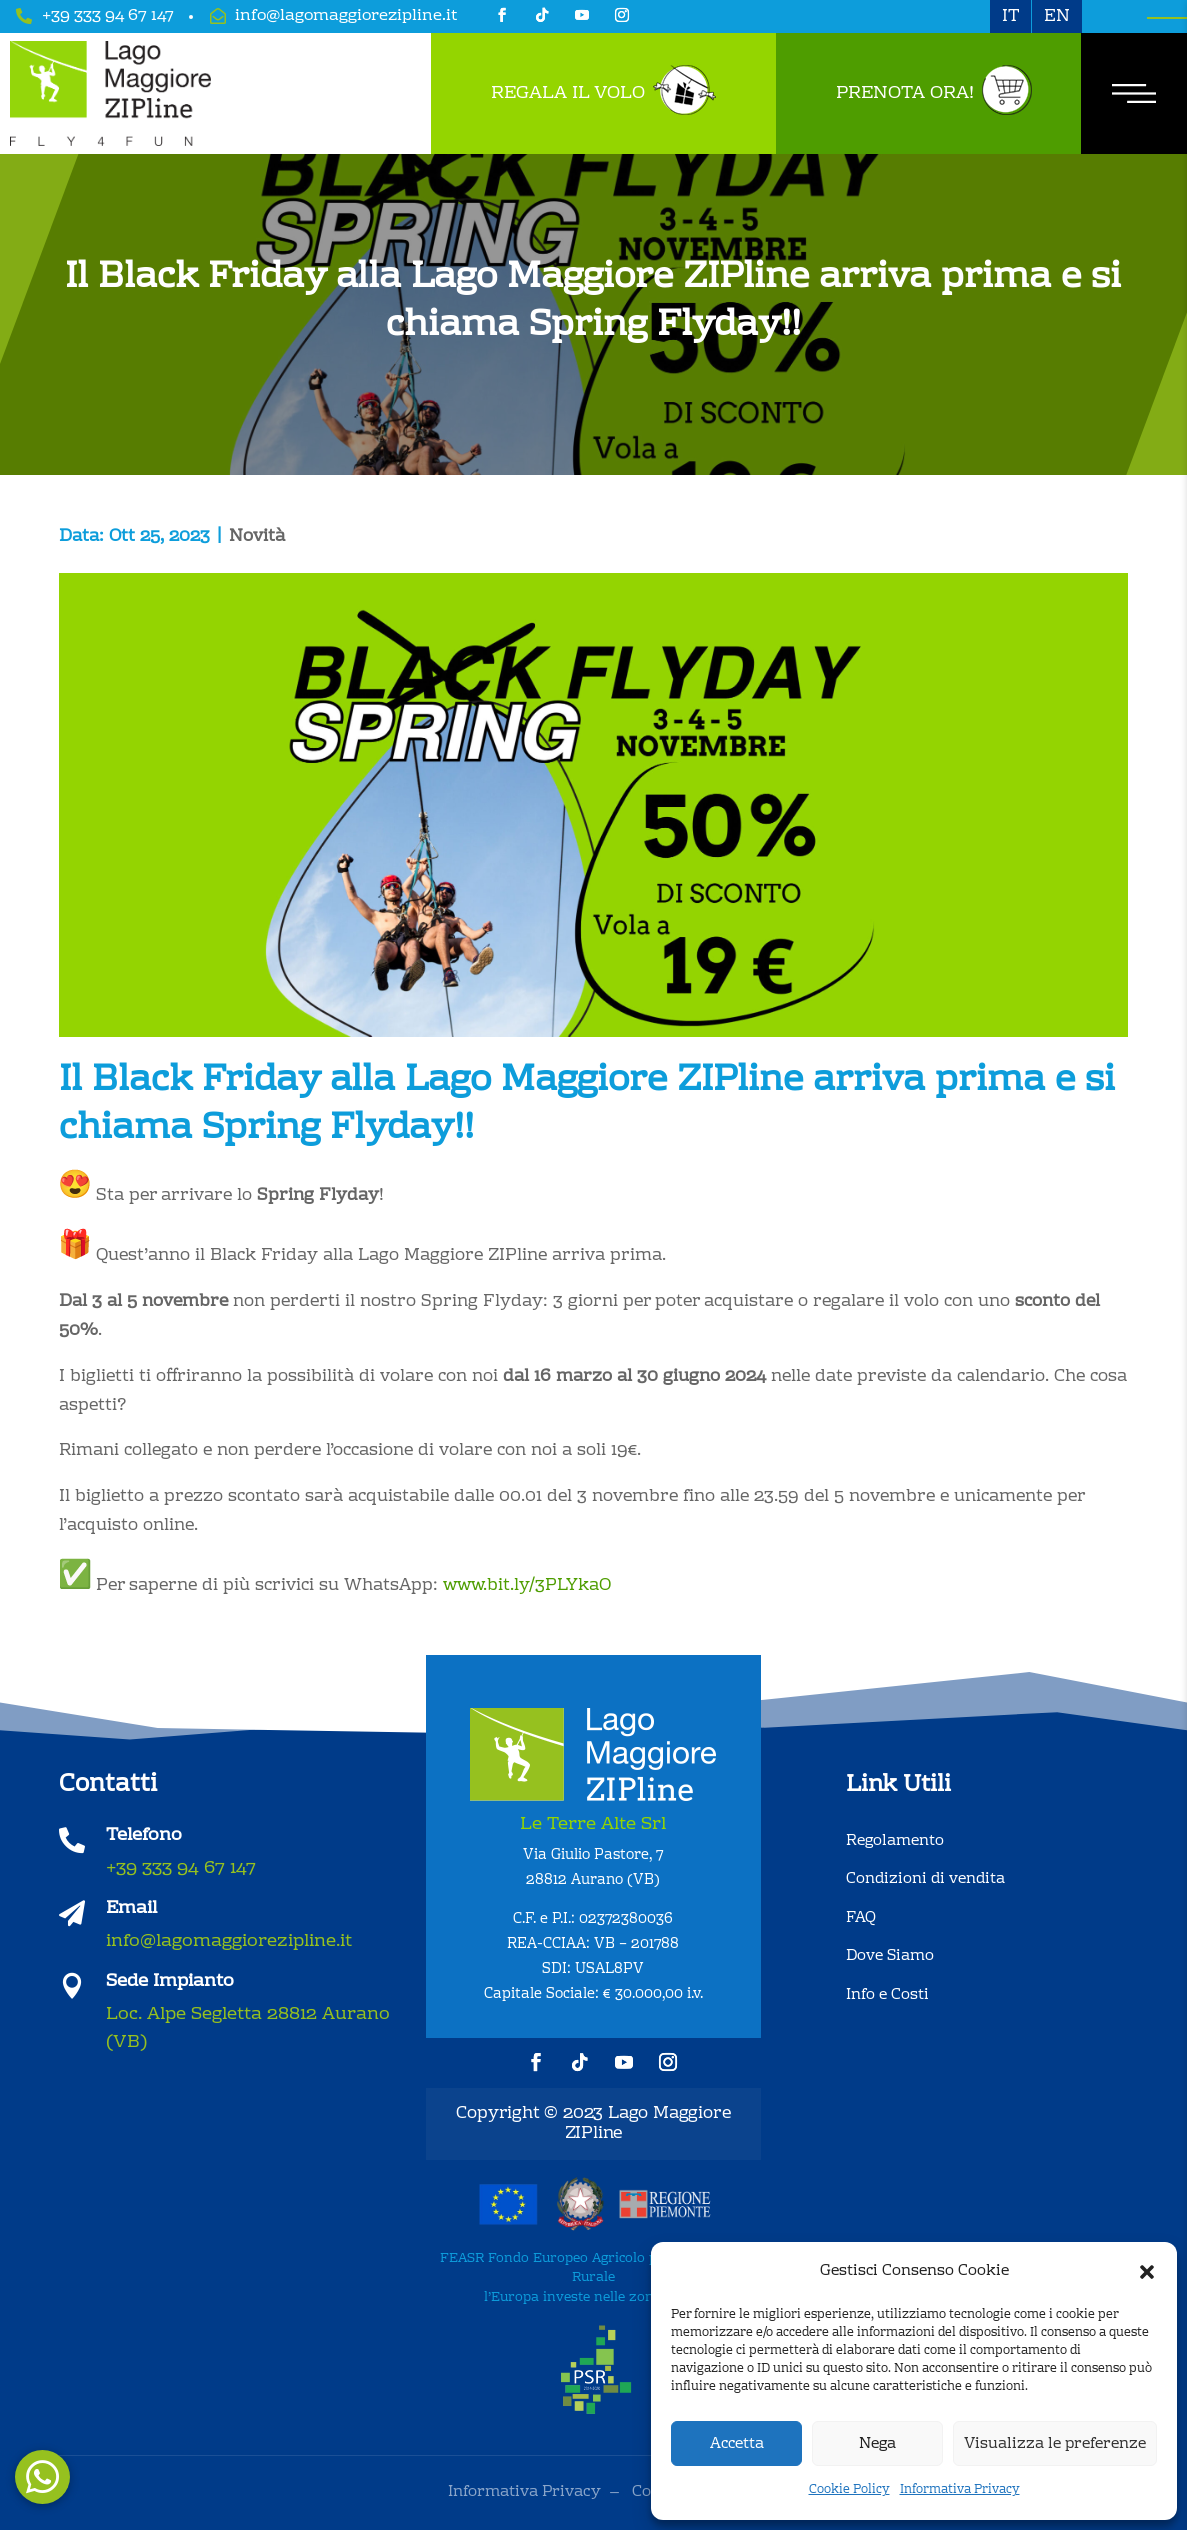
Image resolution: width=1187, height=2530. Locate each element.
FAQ (861, 1918)
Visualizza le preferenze (1055, 2444)
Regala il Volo (568, 93)
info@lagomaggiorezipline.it (346, 16)
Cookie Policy (849, 2490)
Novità (257, 536)
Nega (877, 2444)
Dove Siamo (890, 1956)
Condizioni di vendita (925, 1879)
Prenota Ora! (905, 93)
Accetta (737, 2444)
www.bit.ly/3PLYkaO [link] (527, 1585)
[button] (1147, 2272)
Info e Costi (887, 1995)
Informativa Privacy (960, 2490)
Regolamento (895, 1841)
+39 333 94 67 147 (108, 16)
